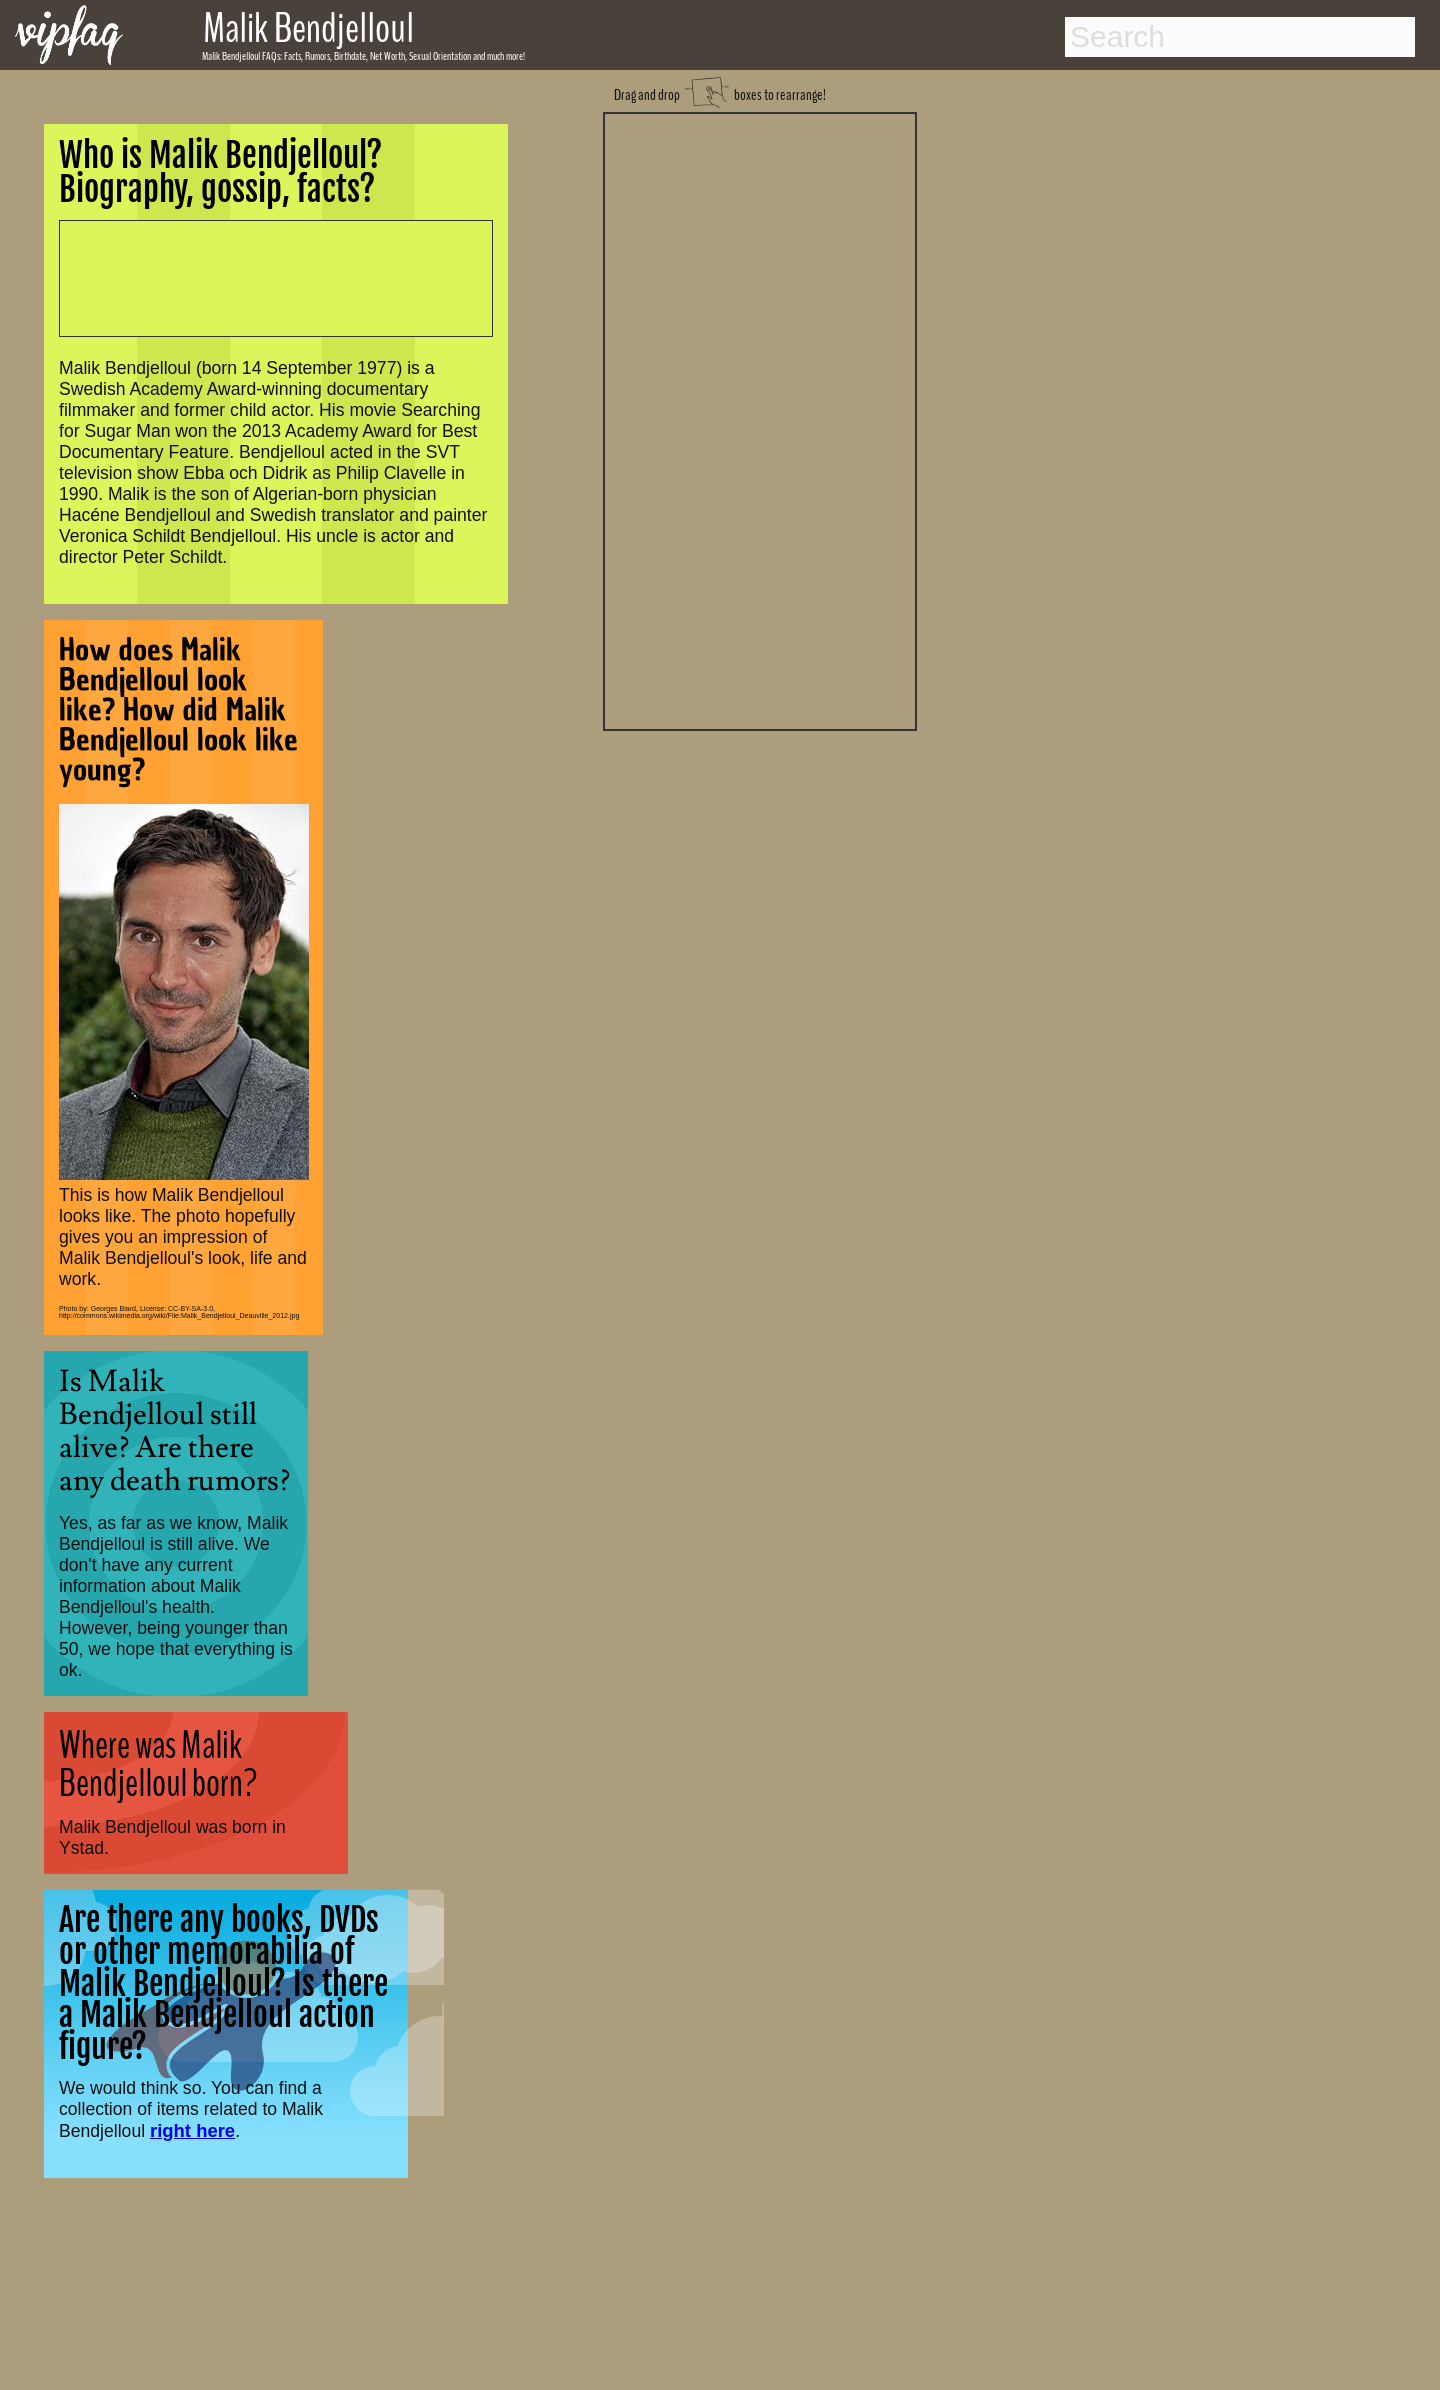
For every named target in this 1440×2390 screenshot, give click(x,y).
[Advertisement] (760, 419)
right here (192, 2130)
